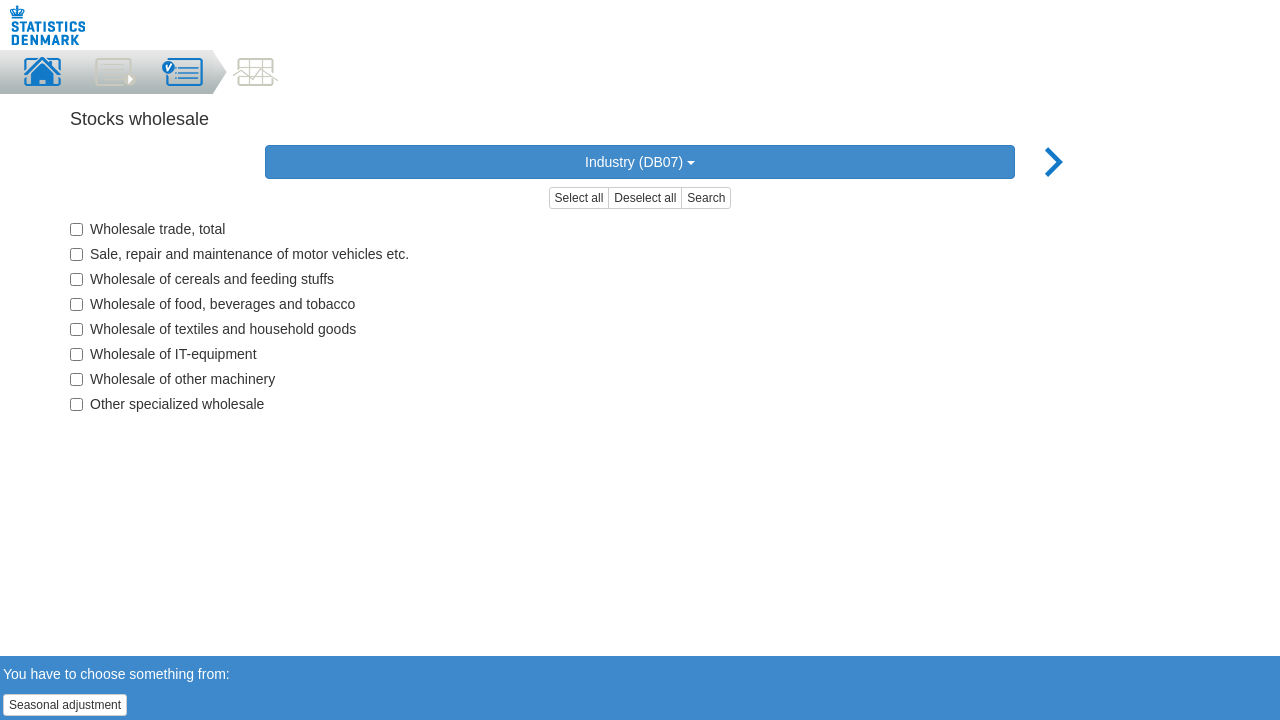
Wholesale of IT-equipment (163, 354)
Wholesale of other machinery (172, 379)
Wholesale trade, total (147, 229)
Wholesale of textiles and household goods (213, 329)
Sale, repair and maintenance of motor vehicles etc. (239, 254)
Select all (579, 198)
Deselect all (645, 198)
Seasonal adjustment (65, 705)
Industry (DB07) (640, 162)
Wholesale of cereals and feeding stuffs (202, 279)
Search (706, 198)
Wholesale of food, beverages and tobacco (212, 304)
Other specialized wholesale (167, 404)
